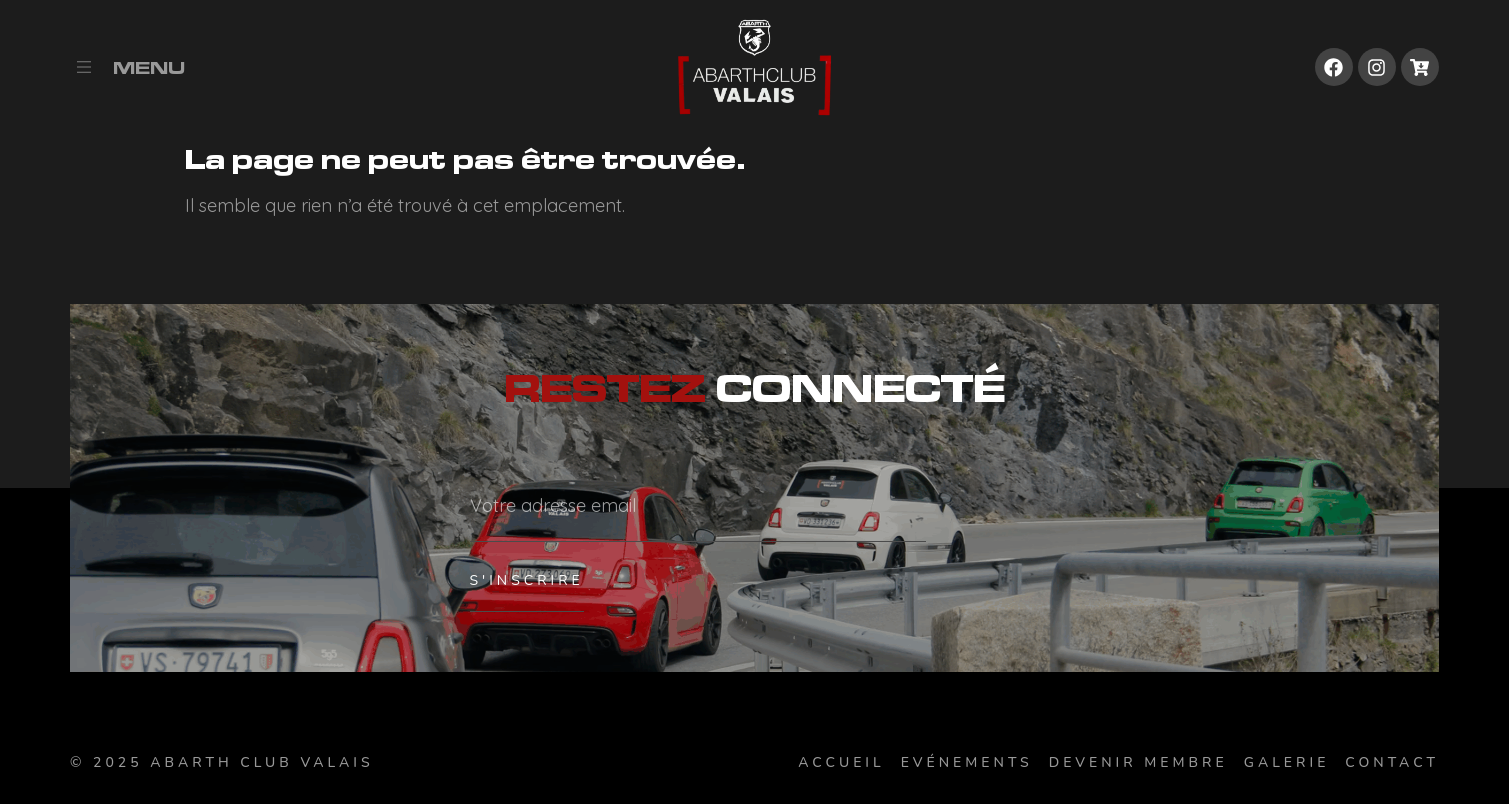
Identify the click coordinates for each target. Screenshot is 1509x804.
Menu (149, 67)
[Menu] (84, 67)
